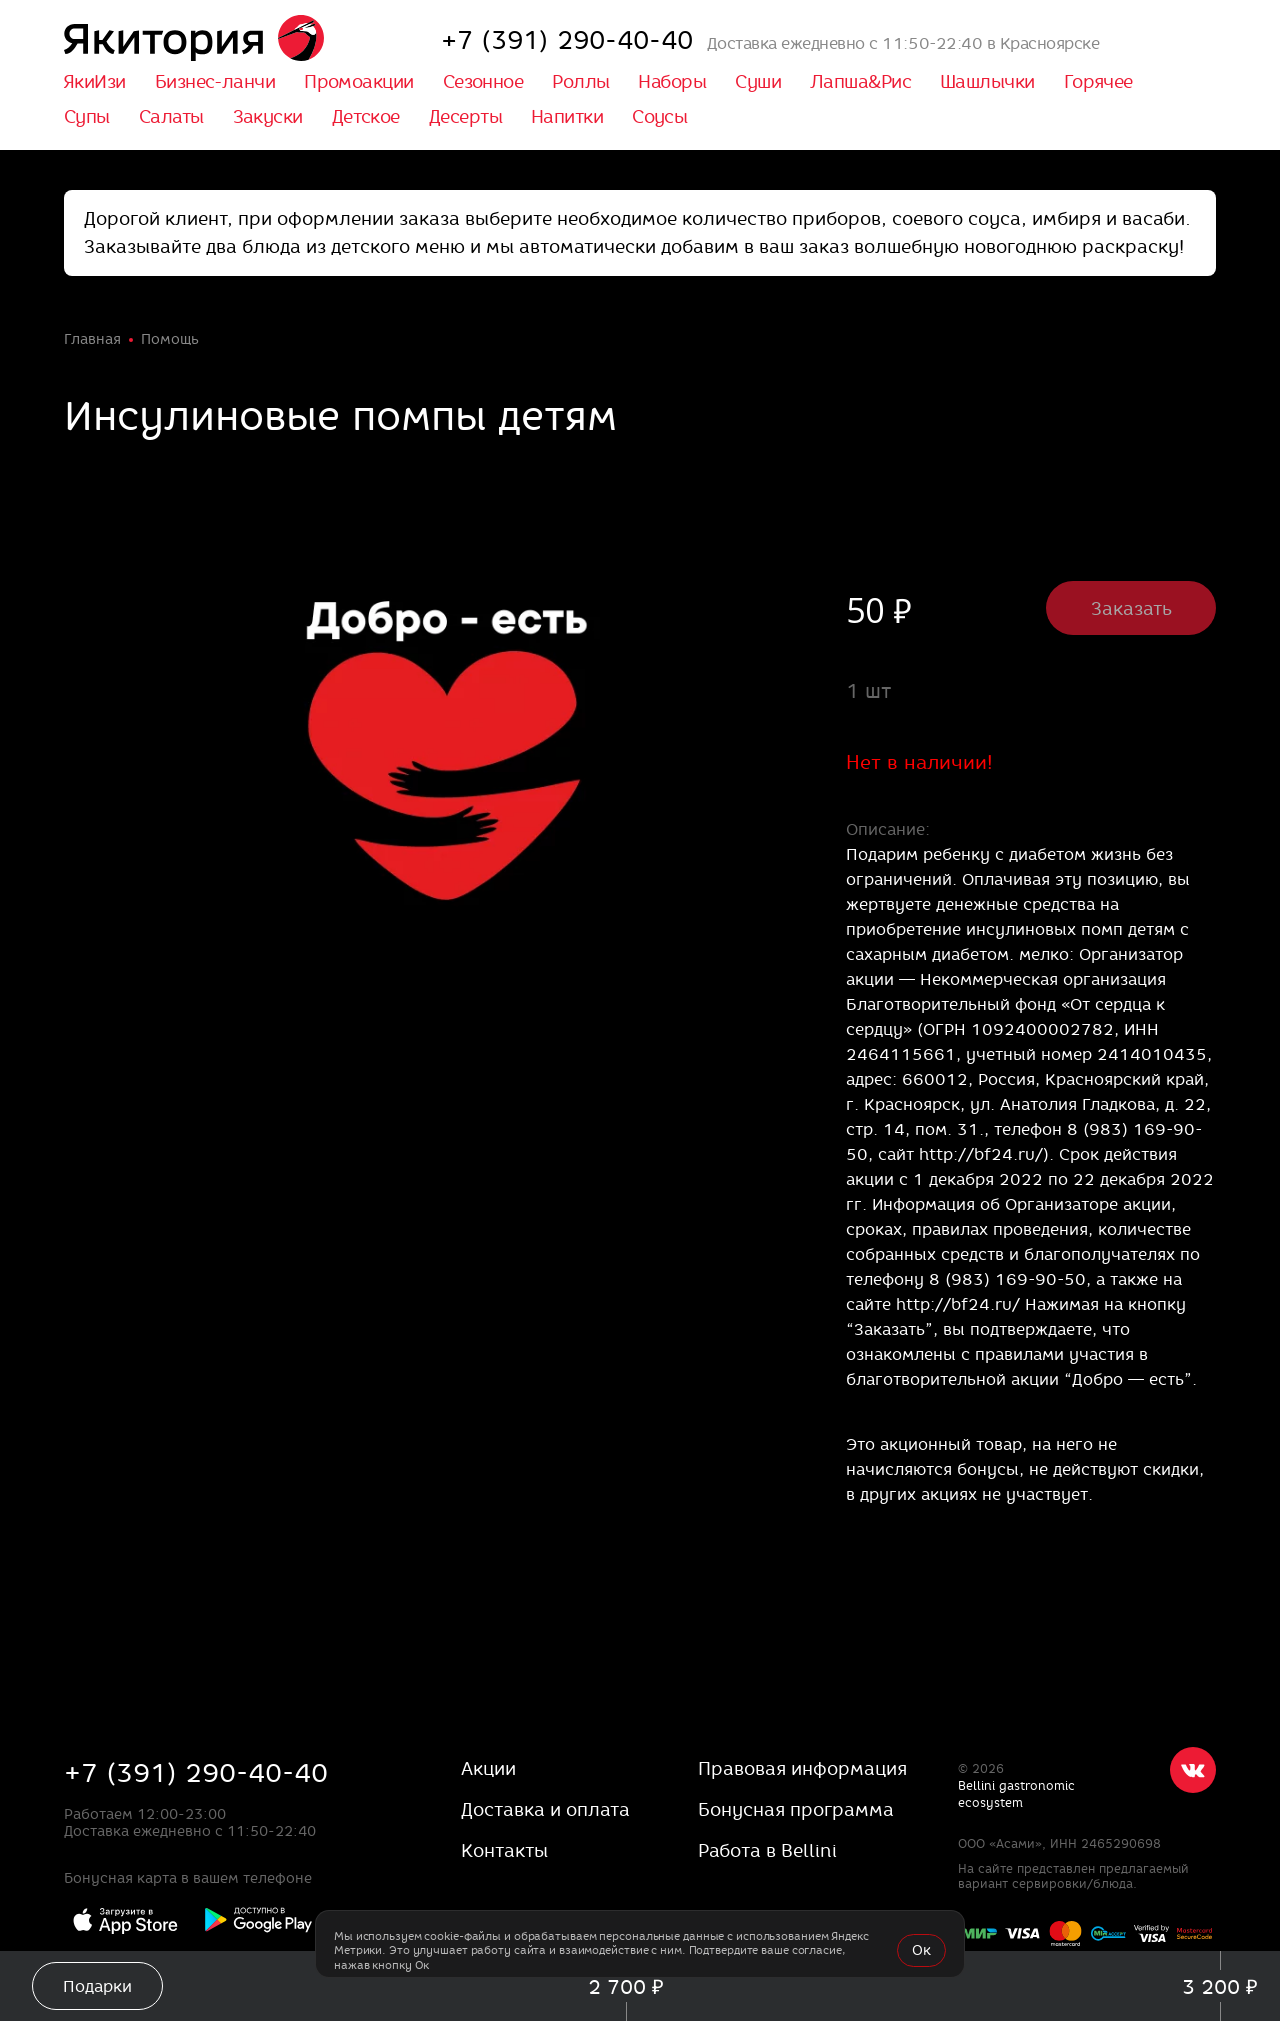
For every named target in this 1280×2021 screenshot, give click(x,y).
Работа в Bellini (767, 1850)
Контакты (504, 1850)
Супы (87, 116)
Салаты (171, 116)
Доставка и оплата (545, 1809)
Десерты (465, 116)
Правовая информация (802, 1768)
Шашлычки (987, 81)
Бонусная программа (796, 1809)
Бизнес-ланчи (215, 81)
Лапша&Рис (860, 81)
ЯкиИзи (94, 81)
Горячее (1098, 81)
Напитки (567, 116)
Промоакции (359, 81)
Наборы (672, 81)
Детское (366, 116)
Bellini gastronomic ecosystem (1016, 1794)
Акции (488, 1768)
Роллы (580, 81)
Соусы (659, 116)
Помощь (170, 339)
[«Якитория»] (194, 40)
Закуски (268, 116)
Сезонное (483, 81)
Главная (92, 339)
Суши (758, 81)
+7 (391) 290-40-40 (196, 1772)
